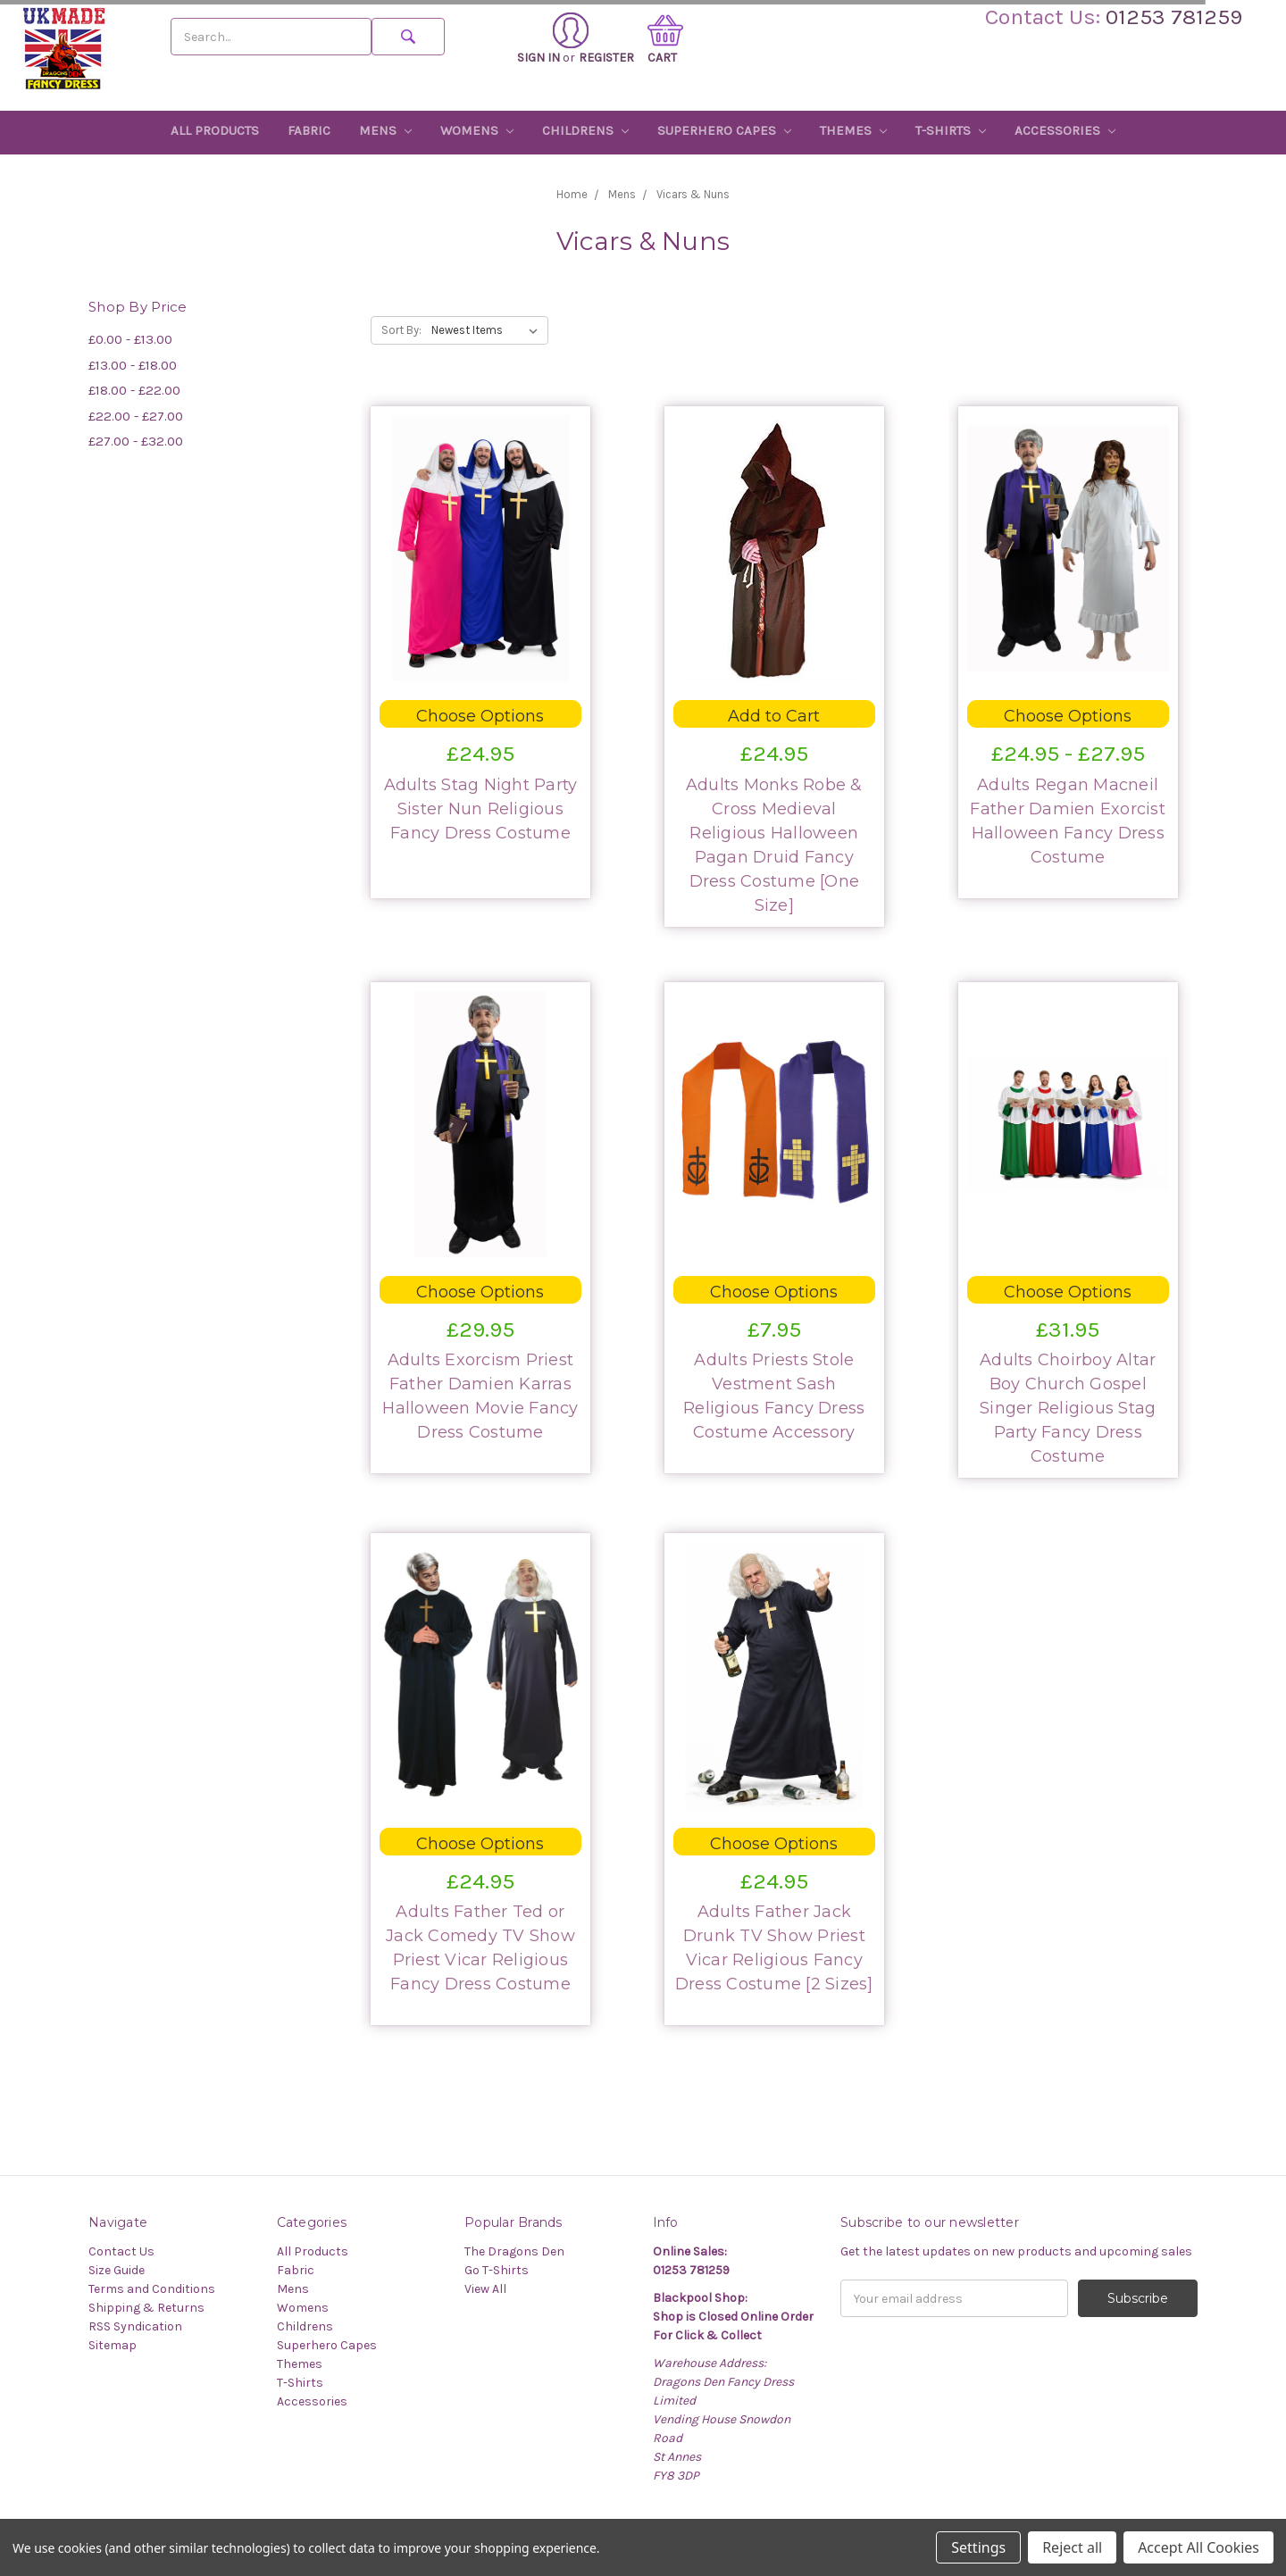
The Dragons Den (514, 2251)
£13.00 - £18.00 (132, 365)
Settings (978, 2547)
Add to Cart (774, 716)
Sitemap (112, 2345)
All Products (215, 130)
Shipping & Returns (146, 2307)
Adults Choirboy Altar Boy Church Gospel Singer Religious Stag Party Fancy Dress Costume (1068, 1408)
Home (572, 194)
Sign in (553, 39)
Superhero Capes (724, 130)
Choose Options (480, 716)
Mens (385, 130)
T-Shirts (950, 130)
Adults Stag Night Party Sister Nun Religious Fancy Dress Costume (481, 809)
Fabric (309, 130)
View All (485, 2289)
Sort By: (401, 330)
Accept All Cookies (1198, 2547)
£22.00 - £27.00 (135, 416)
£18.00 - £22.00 (134, 390)
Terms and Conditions (151, 2289)
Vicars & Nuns (693, 194)
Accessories (1065, 130)
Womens (477, 130)
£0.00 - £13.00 (130, 339)
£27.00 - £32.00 (135, 441)
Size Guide (116, 2270)
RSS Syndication (135, 2326)
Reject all (1072, 2547)
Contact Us (121, 2251)
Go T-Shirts (496, 2270)
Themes (853, 130)
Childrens (585, 130)
